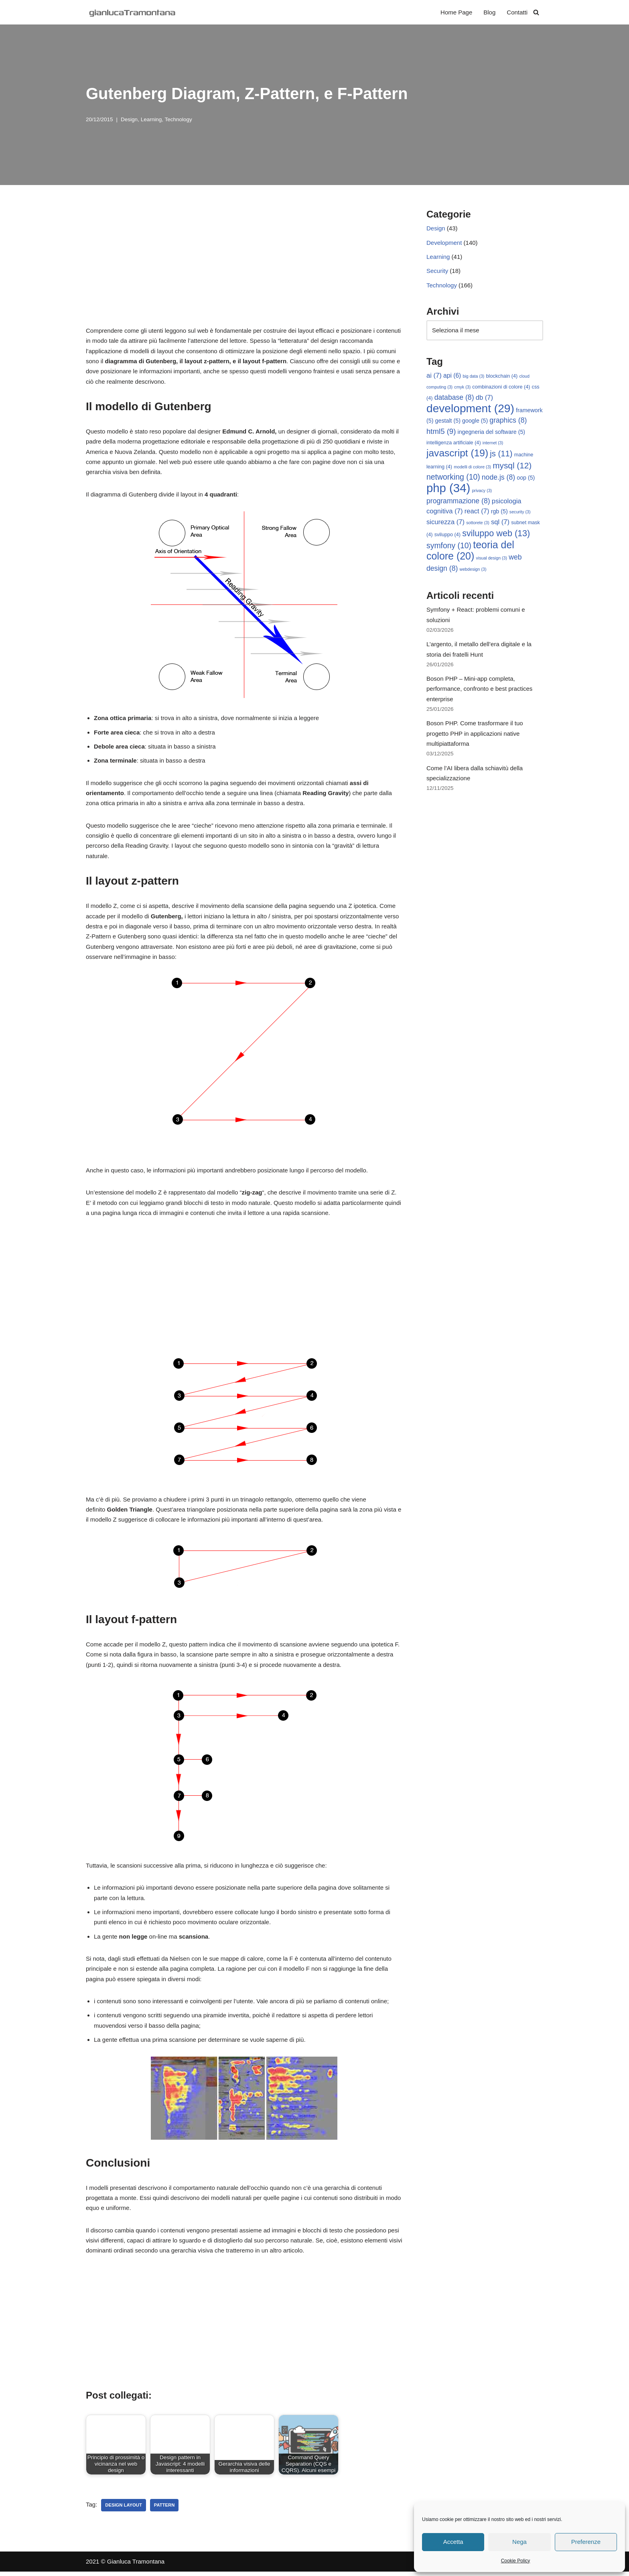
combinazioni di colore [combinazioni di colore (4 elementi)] (501, 388)
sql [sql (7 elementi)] (500, 523)
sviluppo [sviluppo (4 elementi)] (447, 536)
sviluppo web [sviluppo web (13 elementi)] (496, 535)
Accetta (453, 2541)
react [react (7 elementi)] (477, 513)
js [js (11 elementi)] (501, 454)
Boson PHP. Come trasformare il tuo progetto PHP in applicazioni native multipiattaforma (474, 736)
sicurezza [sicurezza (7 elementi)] (445, 523)
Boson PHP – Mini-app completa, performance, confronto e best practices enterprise (479, 691)
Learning (151, 119)
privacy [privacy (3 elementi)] (482, 492)
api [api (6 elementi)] (452, 376)
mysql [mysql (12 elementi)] (512, 466)
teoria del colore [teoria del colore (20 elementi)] (470, 552)
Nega (519, 2541)
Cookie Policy (515, 2561)
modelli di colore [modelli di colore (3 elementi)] (472, 468)
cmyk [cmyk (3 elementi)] (462, 387)
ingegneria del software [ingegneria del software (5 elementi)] (492, 432)
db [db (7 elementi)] (484, 398)
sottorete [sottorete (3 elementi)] (477, 524)
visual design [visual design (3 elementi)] (491, 560)
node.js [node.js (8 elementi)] (498, 478)
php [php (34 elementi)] (448, 489)
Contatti (517, 12)
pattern (164, 2509)
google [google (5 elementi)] (475, 422)
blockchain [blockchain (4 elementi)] (502, 377)
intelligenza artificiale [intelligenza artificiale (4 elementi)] (453, 444)
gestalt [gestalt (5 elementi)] (448, 422)
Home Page (456, 12)
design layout (123, 2509)
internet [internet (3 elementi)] (493, 444)
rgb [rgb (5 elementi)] (499, 513)
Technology (178, 119)
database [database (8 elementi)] (454, 398)
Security (437, 271)
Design (129, 119)
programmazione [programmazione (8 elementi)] (458, 502)
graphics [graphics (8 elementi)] (508, 421)
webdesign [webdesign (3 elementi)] (473, 570)
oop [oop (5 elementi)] (526, 479)
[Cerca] (536, 12)
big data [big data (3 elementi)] (474, 376)
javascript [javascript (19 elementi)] (457, 454)
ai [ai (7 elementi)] (434, 376)
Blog (489, 12)
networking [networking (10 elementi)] (453, 478)
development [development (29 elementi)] (470, 409)
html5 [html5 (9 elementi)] (441, 432)
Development (444, 242)
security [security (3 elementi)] (520, 513)
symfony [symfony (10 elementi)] (448, 547)
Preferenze (586, 2541)
